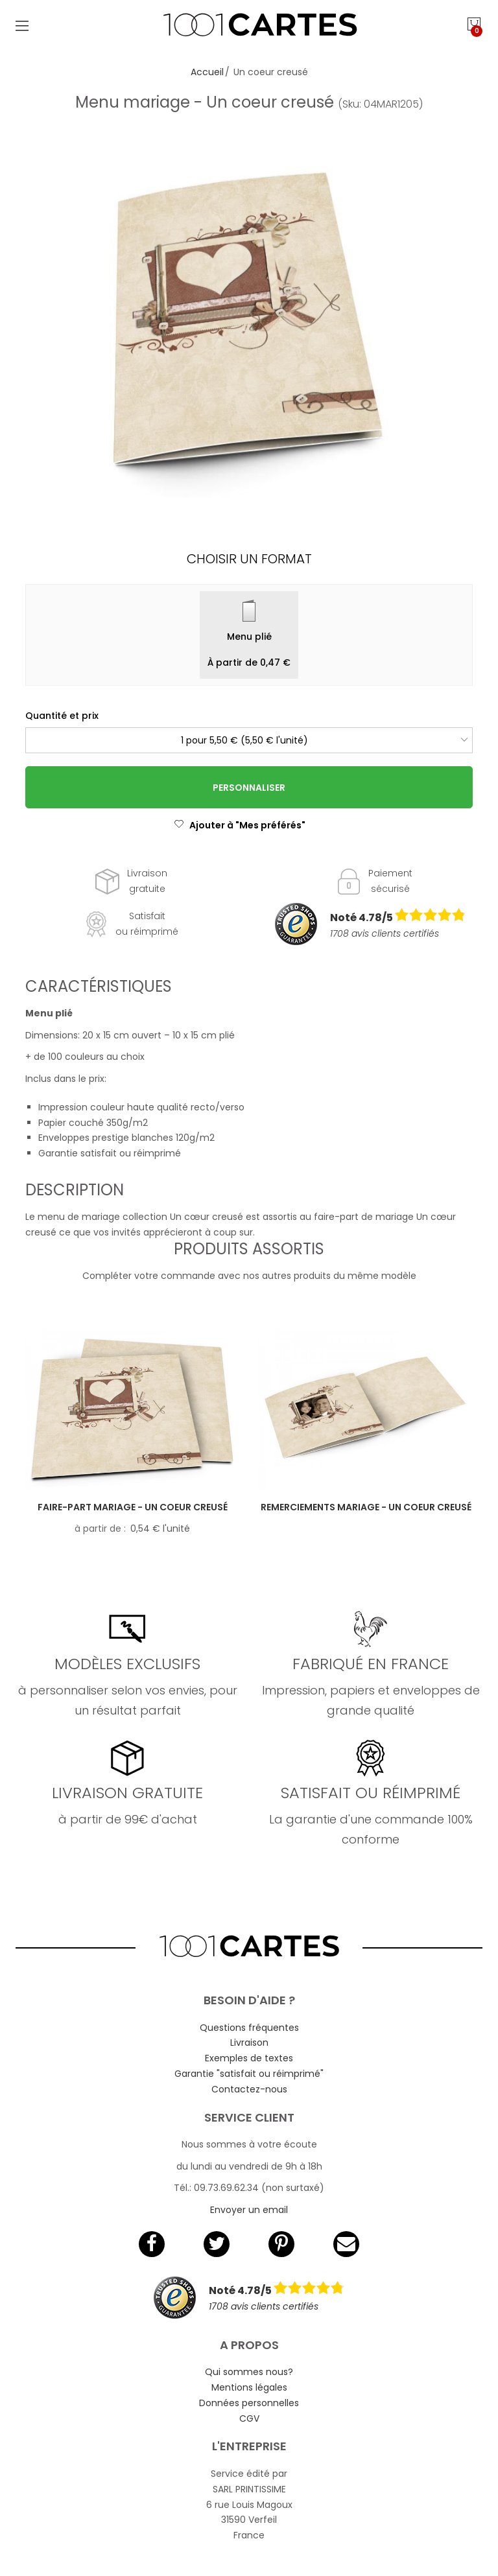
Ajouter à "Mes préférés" (239, 825)
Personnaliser (249, 787)
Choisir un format (249, 559)
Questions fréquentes (249, 2027)
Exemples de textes (249, 2058)
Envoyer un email (249, 2209)
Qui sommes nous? (249, 2371)
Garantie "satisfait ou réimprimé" (249, 2073)
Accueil (207, 71)
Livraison (249, 2042)
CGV (249, 2418)
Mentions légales (249, 2387)
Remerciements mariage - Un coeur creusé (366, 1507)
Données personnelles (249, 2402)
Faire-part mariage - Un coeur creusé (133, 1507)
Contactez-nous (249, 2089)
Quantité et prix (62, 715)
